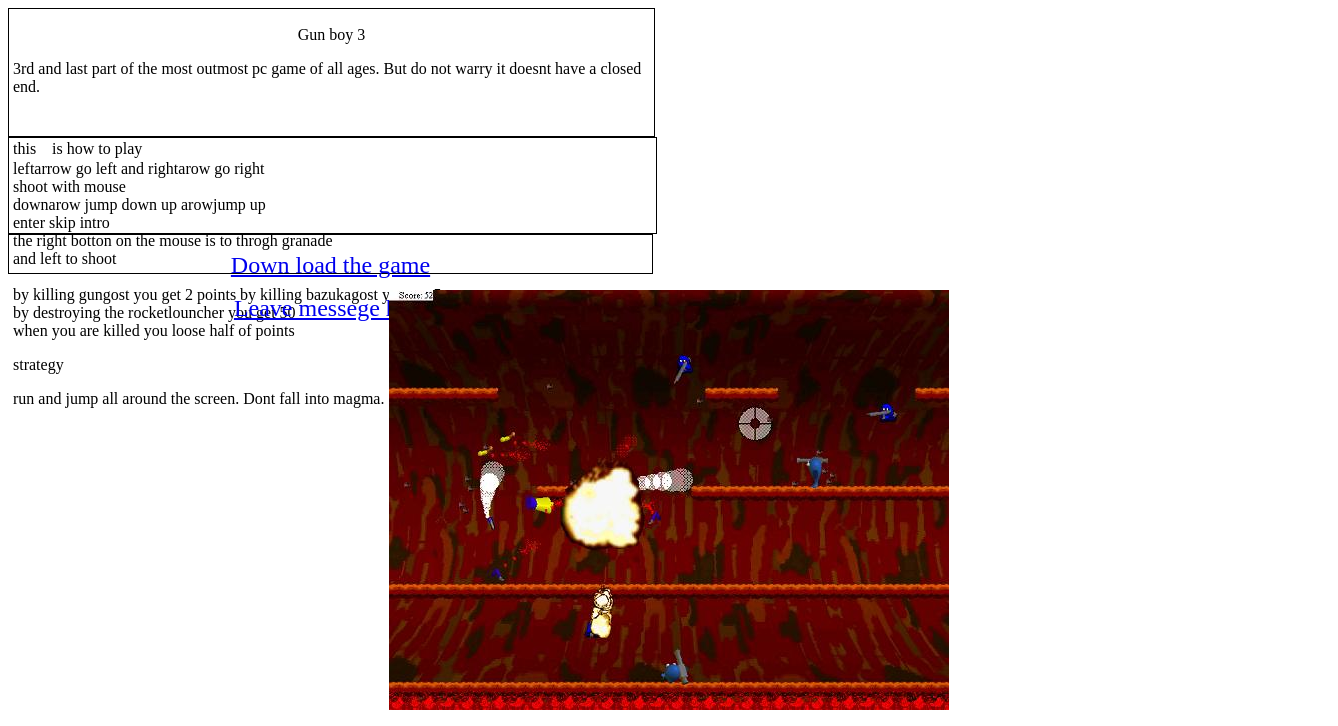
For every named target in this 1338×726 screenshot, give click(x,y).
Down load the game (330, 265)
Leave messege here (330, 308)
